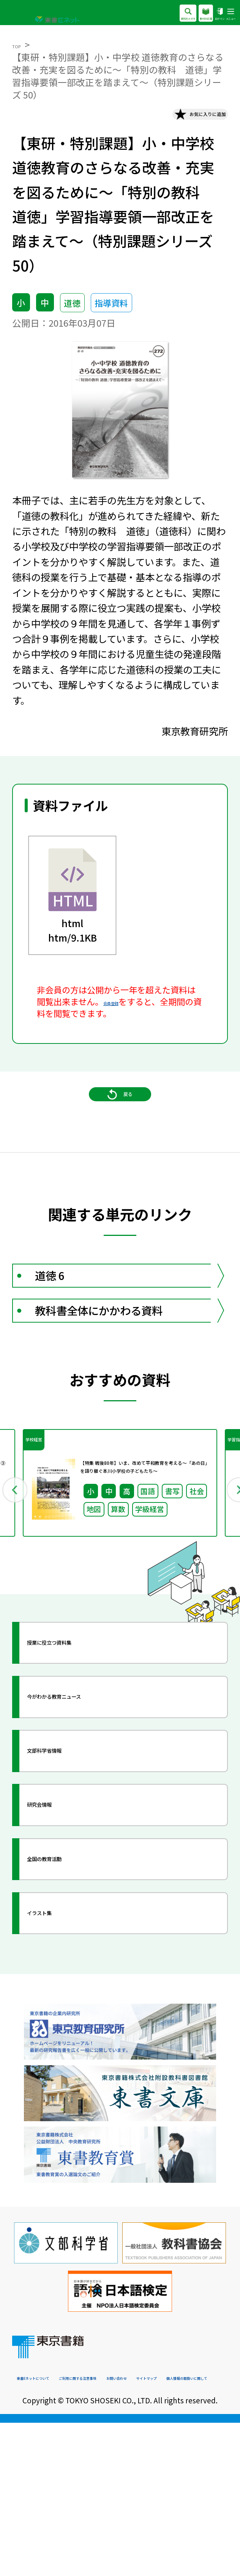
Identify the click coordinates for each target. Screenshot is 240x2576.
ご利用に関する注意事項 (134, 2517)
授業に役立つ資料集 (91, 1764)
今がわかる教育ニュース (101, 1818)
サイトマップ (91, 2530)
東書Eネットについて (51, 2517)
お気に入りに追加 (176, 120)
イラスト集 (69, 2034)
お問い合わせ (38, 2530)
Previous (17, 1594)
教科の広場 (166, 14)
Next (223, 1594)
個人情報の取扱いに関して (166, 2530)
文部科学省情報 (80, 1872)
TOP (20, 44)
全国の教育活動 (80, 1980)
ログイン (198, 14)
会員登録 (120, 1014)
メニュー (223, 14)
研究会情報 (69, 1926)
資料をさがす (126, 14)
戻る (120, 1132)
